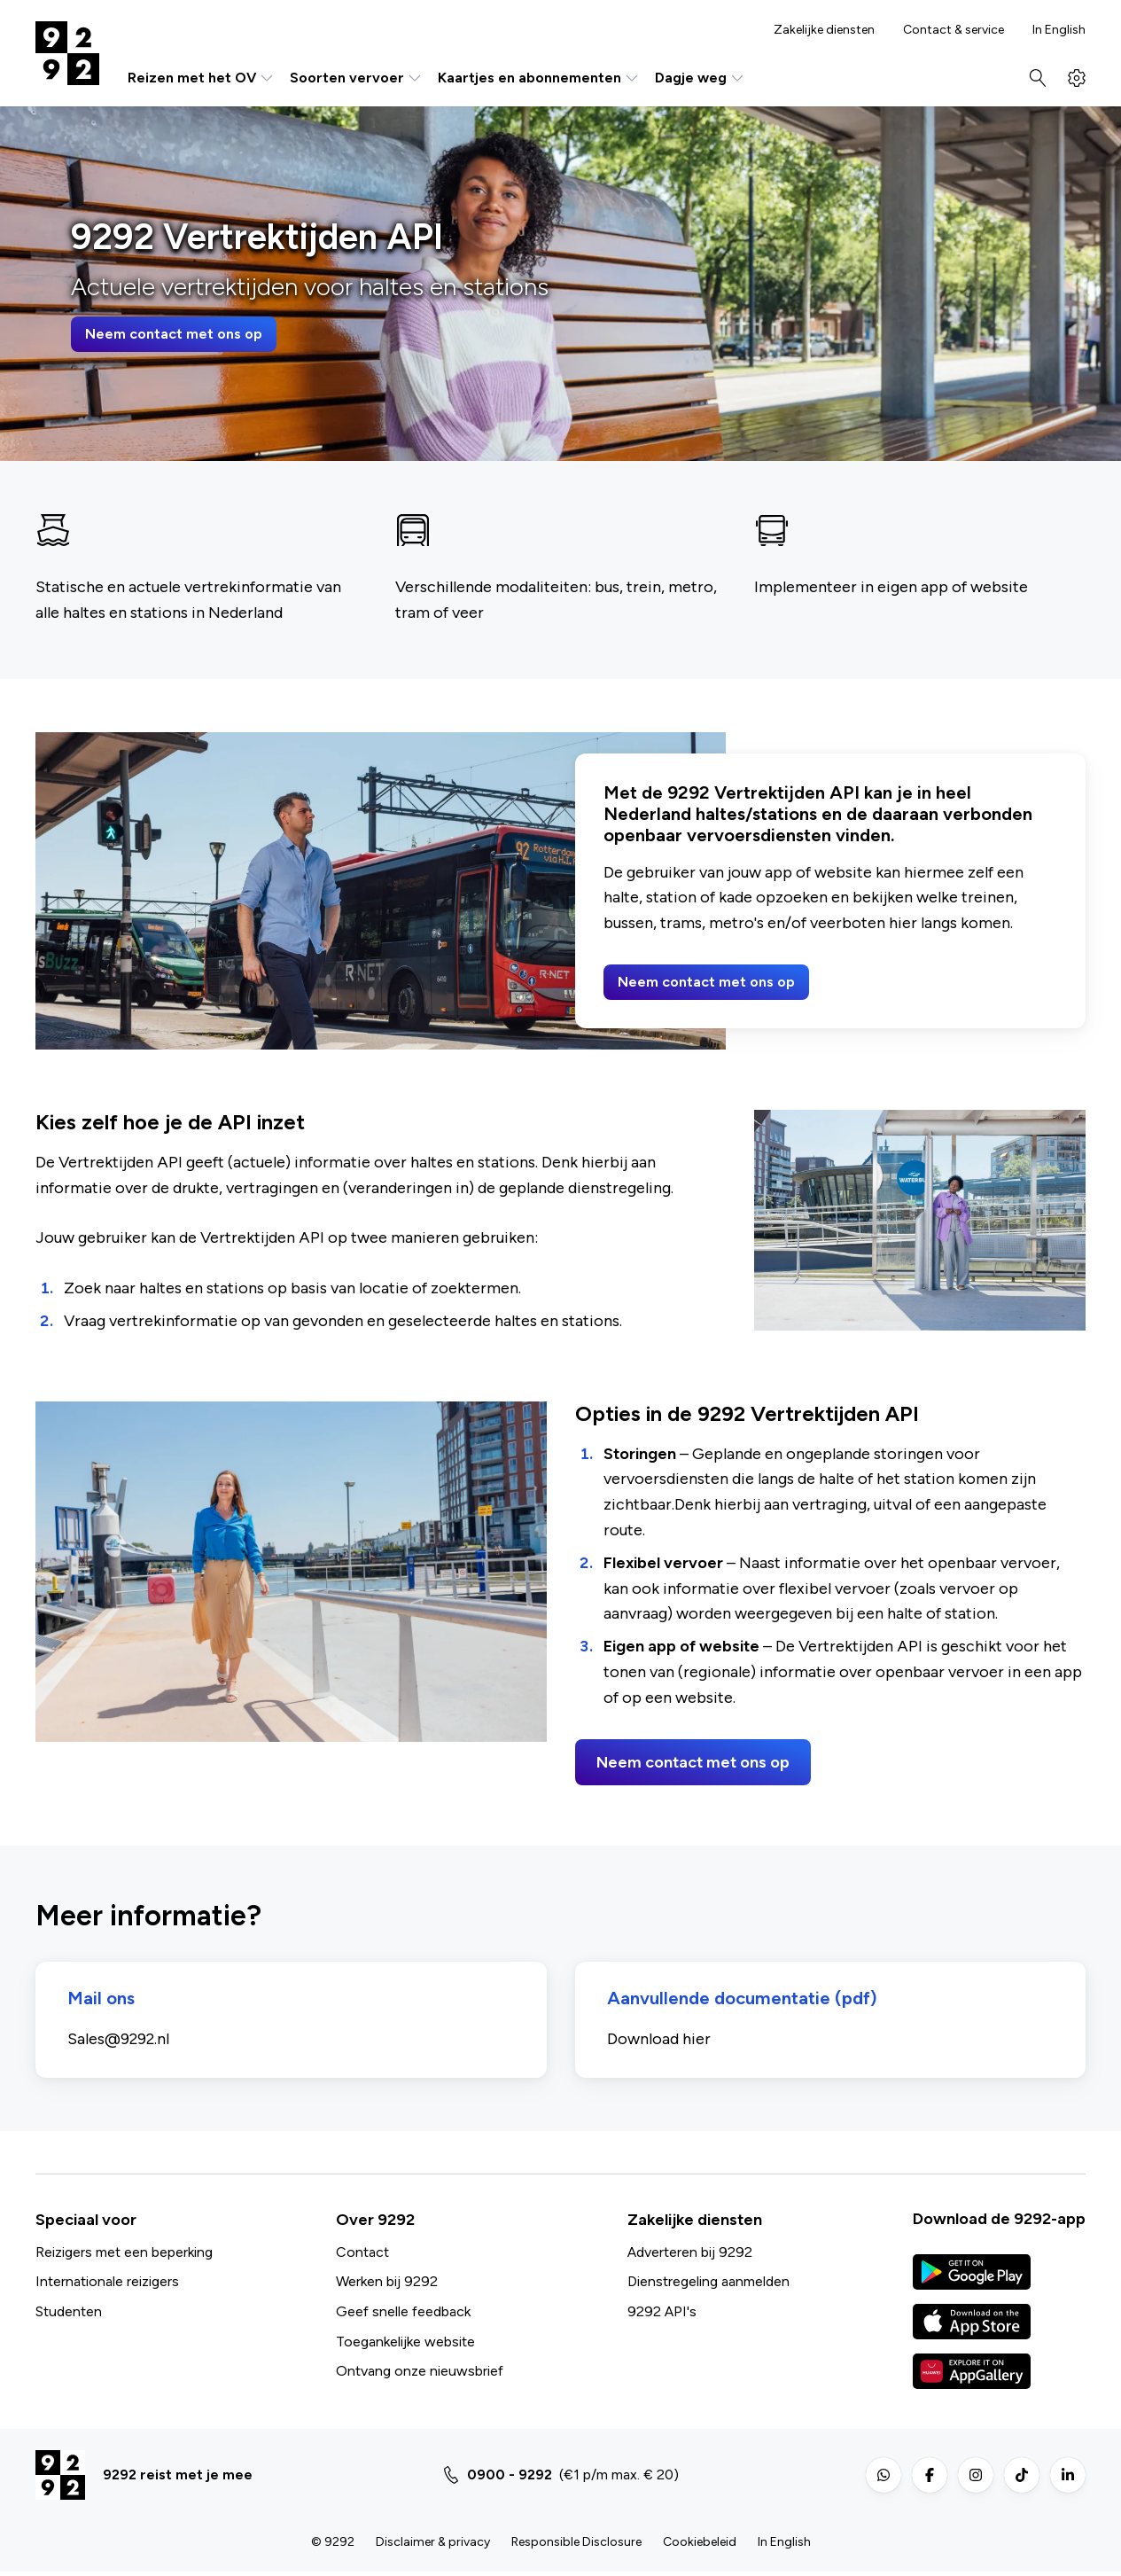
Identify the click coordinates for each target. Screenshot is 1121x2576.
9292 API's (662, 2315)
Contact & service (953, 30)
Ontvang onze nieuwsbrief (419, 2375)
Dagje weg (700, 78)
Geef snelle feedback (403, 2315)
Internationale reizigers (107, 2286)
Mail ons (104, 2000)
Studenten (68, 2315)
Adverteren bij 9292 (689, 2256)
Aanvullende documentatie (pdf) (745, 2000)
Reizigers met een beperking (124, 2256)
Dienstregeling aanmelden (708, 2286)
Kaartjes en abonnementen (539, 78)
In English (1059, 30)
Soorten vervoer (357, 78)
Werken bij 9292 (387, 2286)
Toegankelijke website (405, 2346)
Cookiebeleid (699, 2546)
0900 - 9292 (509, 2479)
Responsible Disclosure (576, 2546)
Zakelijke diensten (824, 30)
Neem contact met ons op (173, 333)
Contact (362, 2256)
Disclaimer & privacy (433, 2546)
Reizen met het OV (202, 78)
